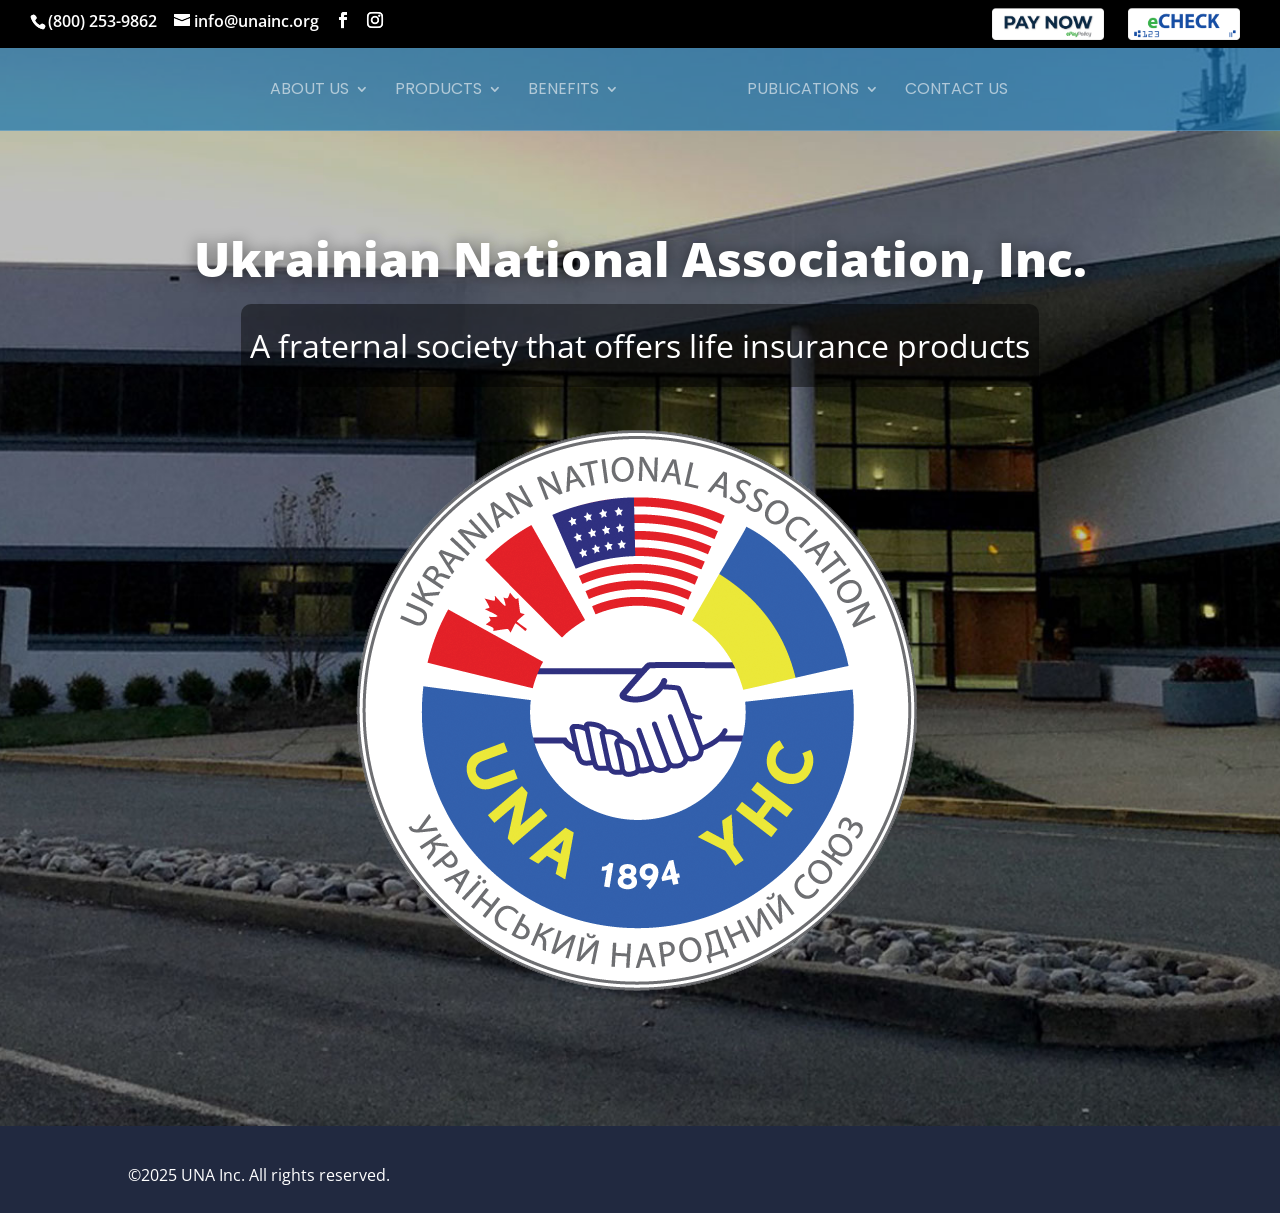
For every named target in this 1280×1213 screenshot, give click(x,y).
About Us (316, 91)
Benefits (570, 91)
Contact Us (949, 91)
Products (445, 91)
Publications (796, 91)
